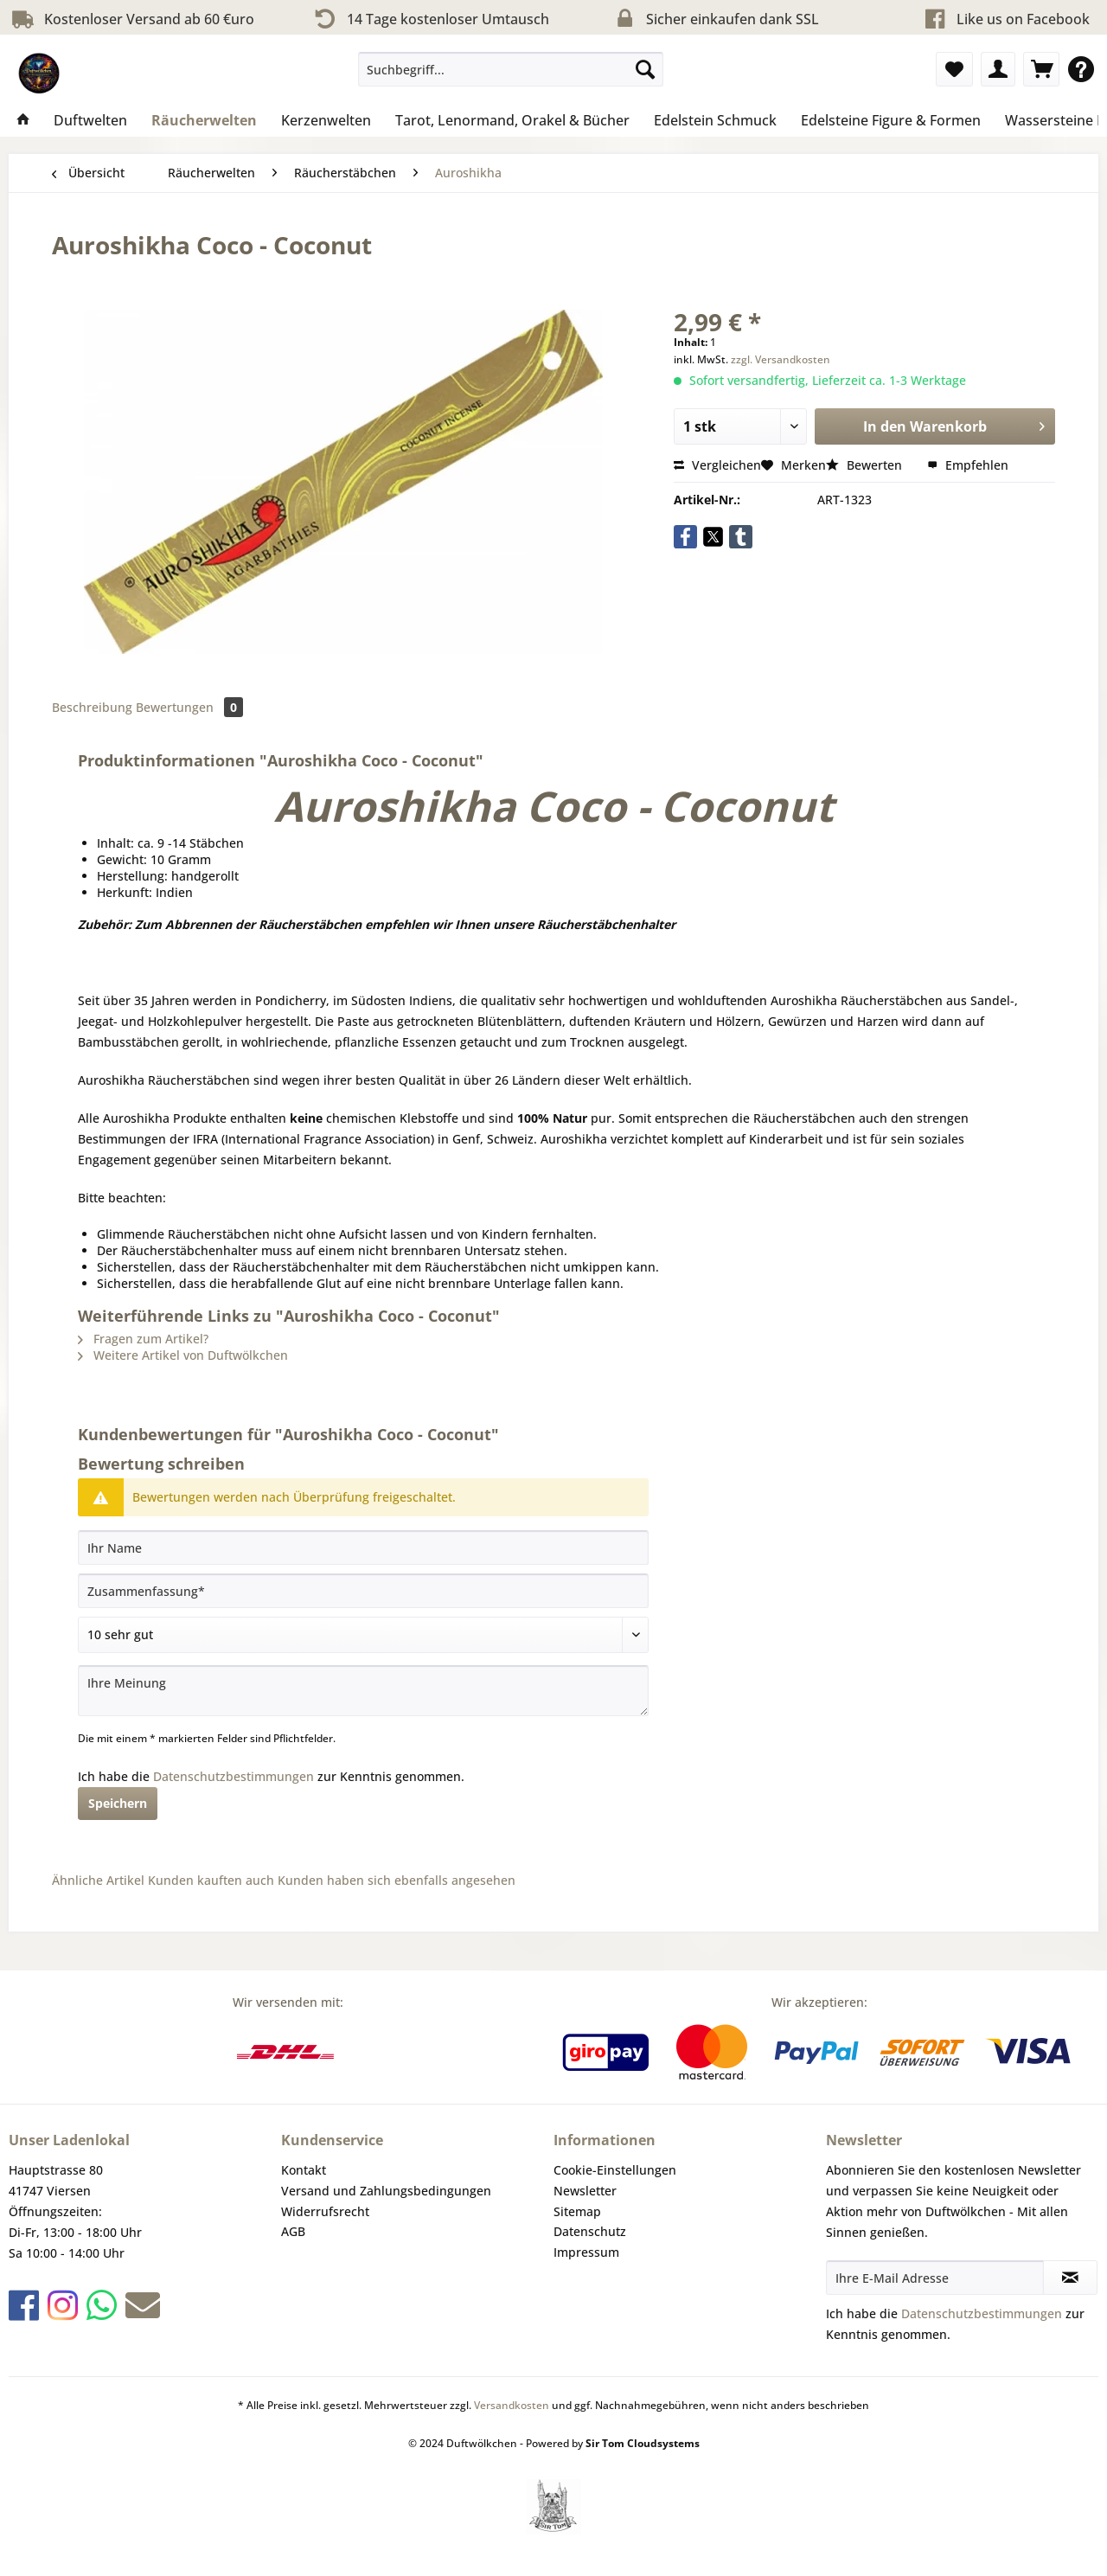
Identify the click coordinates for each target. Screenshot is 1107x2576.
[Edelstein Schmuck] (715, 120)
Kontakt (303, 2170)
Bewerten (865, 465)
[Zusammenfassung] (363, 1590)
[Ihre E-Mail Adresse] (935, 2277)
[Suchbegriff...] (510, 69)
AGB (293, 2231)
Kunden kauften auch (211, 1880)
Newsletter (585, 2190)
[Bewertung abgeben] (363, 1635)
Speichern (117, 1803)
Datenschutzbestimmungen (233, 1776)
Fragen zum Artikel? (143, 1338)
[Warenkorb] (1041, 69)
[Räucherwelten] (204, 120)
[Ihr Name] (363, 1547)
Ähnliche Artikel (98, 1880)
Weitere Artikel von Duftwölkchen (183, 1355)
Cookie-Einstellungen (615, 2170)
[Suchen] (645, 69)
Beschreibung (92, 707)
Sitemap (577, 2211)
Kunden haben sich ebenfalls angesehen (396, 1880)
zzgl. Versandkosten (780, 359)
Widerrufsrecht (325, 2211)
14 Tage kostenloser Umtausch (430, 18)
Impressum (586, 2252)
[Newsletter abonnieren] (1070, 2277)
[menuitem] (510, 77)
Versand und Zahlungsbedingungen (386, 2190)
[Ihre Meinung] (363, 1690)
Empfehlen (967, 465)
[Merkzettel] (954, 69)
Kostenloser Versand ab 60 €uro (131, 18)
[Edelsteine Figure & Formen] (891, 120)
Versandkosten (511, 2405)
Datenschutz (590, 2231)
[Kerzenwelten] (326, 120)
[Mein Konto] (998, 69)
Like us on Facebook (1023, 19)
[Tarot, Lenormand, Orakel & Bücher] (512, 120)
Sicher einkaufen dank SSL (715, 18)
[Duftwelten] (90, 120)
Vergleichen (717, 465)
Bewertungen (189, 707)
